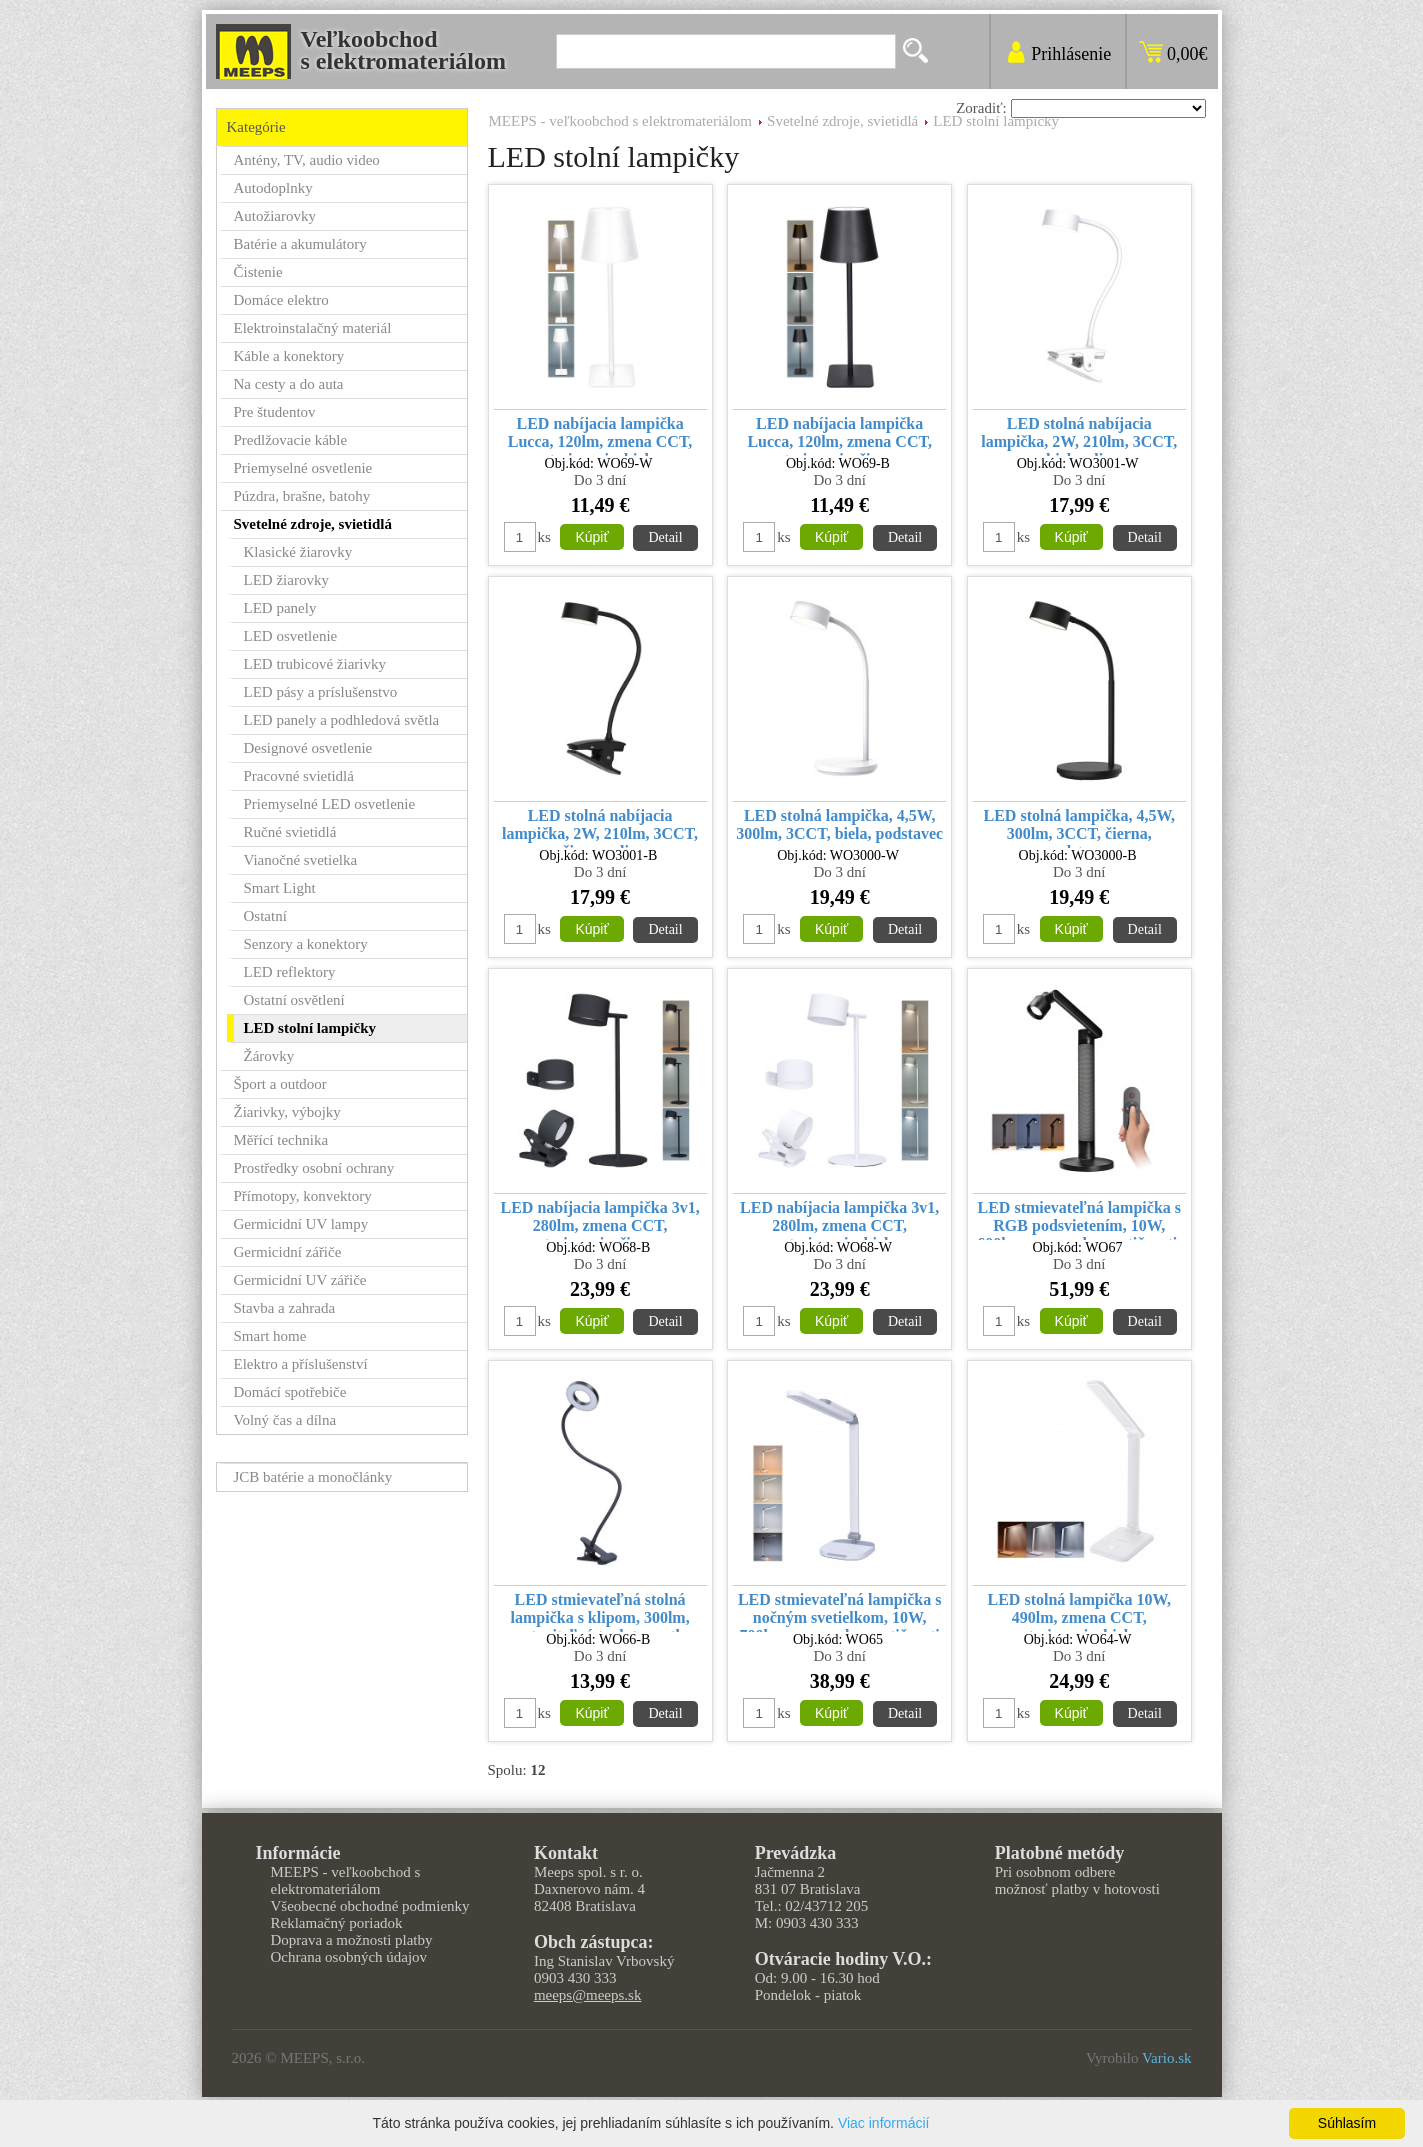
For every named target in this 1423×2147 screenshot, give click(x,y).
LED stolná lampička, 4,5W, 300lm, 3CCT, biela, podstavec (839, 824)
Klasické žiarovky (298, 552)
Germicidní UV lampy (301, 1224)
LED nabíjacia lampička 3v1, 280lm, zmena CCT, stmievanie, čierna (600, 1219)
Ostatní (265, 916)
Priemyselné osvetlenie (303, 468)
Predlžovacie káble (291, 440)
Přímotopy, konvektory (303, 1196)
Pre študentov (275, 412)
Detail (665, 537)
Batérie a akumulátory (300, 244)
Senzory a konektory (306, 944)
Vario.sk (1167, 2058)
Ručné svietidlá (290, 832)
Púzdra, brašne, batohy (302, 496)
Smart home (270, 1336)
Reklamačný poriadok (337, 1923)
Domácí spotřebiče (290, 1392)
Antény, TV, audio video (307, 160)
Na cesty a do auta (289, 384)
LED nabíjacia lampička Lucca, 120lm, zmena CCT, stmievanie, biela (600, 435)
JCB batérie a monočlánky (313, 1477)
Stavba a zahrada (285, 1308)
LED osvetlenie (291, 636)
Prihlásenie (1071, 54)
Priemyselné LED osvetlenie (330, 804)
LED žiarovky (286, 580)
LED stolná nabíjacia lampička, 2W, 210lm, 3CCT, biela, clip (1079, 435)
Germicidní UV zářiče (300, 1280)
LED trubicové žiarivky (315, 664)
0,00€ (1187, 54)
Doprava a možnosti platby (352, 1940)
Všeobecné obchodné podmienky (370, 1906)
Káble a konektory (289, 356)
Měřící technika (281, 1140)
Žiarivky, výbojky (287, 1112)
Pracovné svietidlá (299, 776)
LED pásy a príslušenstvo (321, 692)
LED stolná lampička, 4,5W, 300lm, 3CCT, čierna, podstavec (1079, 827)
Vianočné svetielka (301, 860)
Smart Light (280, 888)
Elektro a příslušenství (301, 1364)
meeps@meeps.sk (588, 1995)
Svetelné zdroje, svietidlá (842, 121)
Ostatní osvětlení (294, 1000)
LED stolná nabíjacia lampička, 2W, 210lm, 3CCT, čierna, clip (600, 827)
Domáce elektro (281, 300)
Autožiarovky (275, 216)
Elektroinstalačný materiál (313, 328)
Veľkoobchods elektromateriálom (404, 50)
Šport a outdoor (280, 1084)
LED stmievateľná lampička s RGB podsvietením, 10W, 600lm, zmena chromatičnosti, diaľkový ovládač (1079, 1219)
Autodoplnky (273, 188)
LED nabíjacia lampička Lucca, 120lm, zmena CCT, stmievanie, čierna (839, 435)
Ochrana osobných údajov (349, 1957)
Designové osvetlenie (308, 748)
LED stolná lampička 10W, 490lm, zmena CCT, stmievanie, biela (1079, 1611)
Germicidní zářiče (288, 1252)
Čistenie (258, 272)
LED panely (280, 608)
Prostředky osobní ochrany (314, 1168)
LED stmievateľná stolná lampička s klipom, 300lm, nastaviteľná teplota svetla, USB (600, 1611)
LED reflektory (290, 972)
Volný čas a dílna (285, 1420)
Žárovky (269, 1056)
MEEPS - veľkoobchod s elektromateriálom (621, 121)
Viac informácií (884, 2123)
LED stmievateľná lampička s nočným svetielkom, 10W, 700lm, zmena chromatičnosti (840, 1611)
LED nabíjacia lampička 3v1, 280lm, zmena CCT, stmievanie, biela (839, 1219)
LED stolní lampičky (996, 121)
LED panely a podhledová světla (342, 720)
